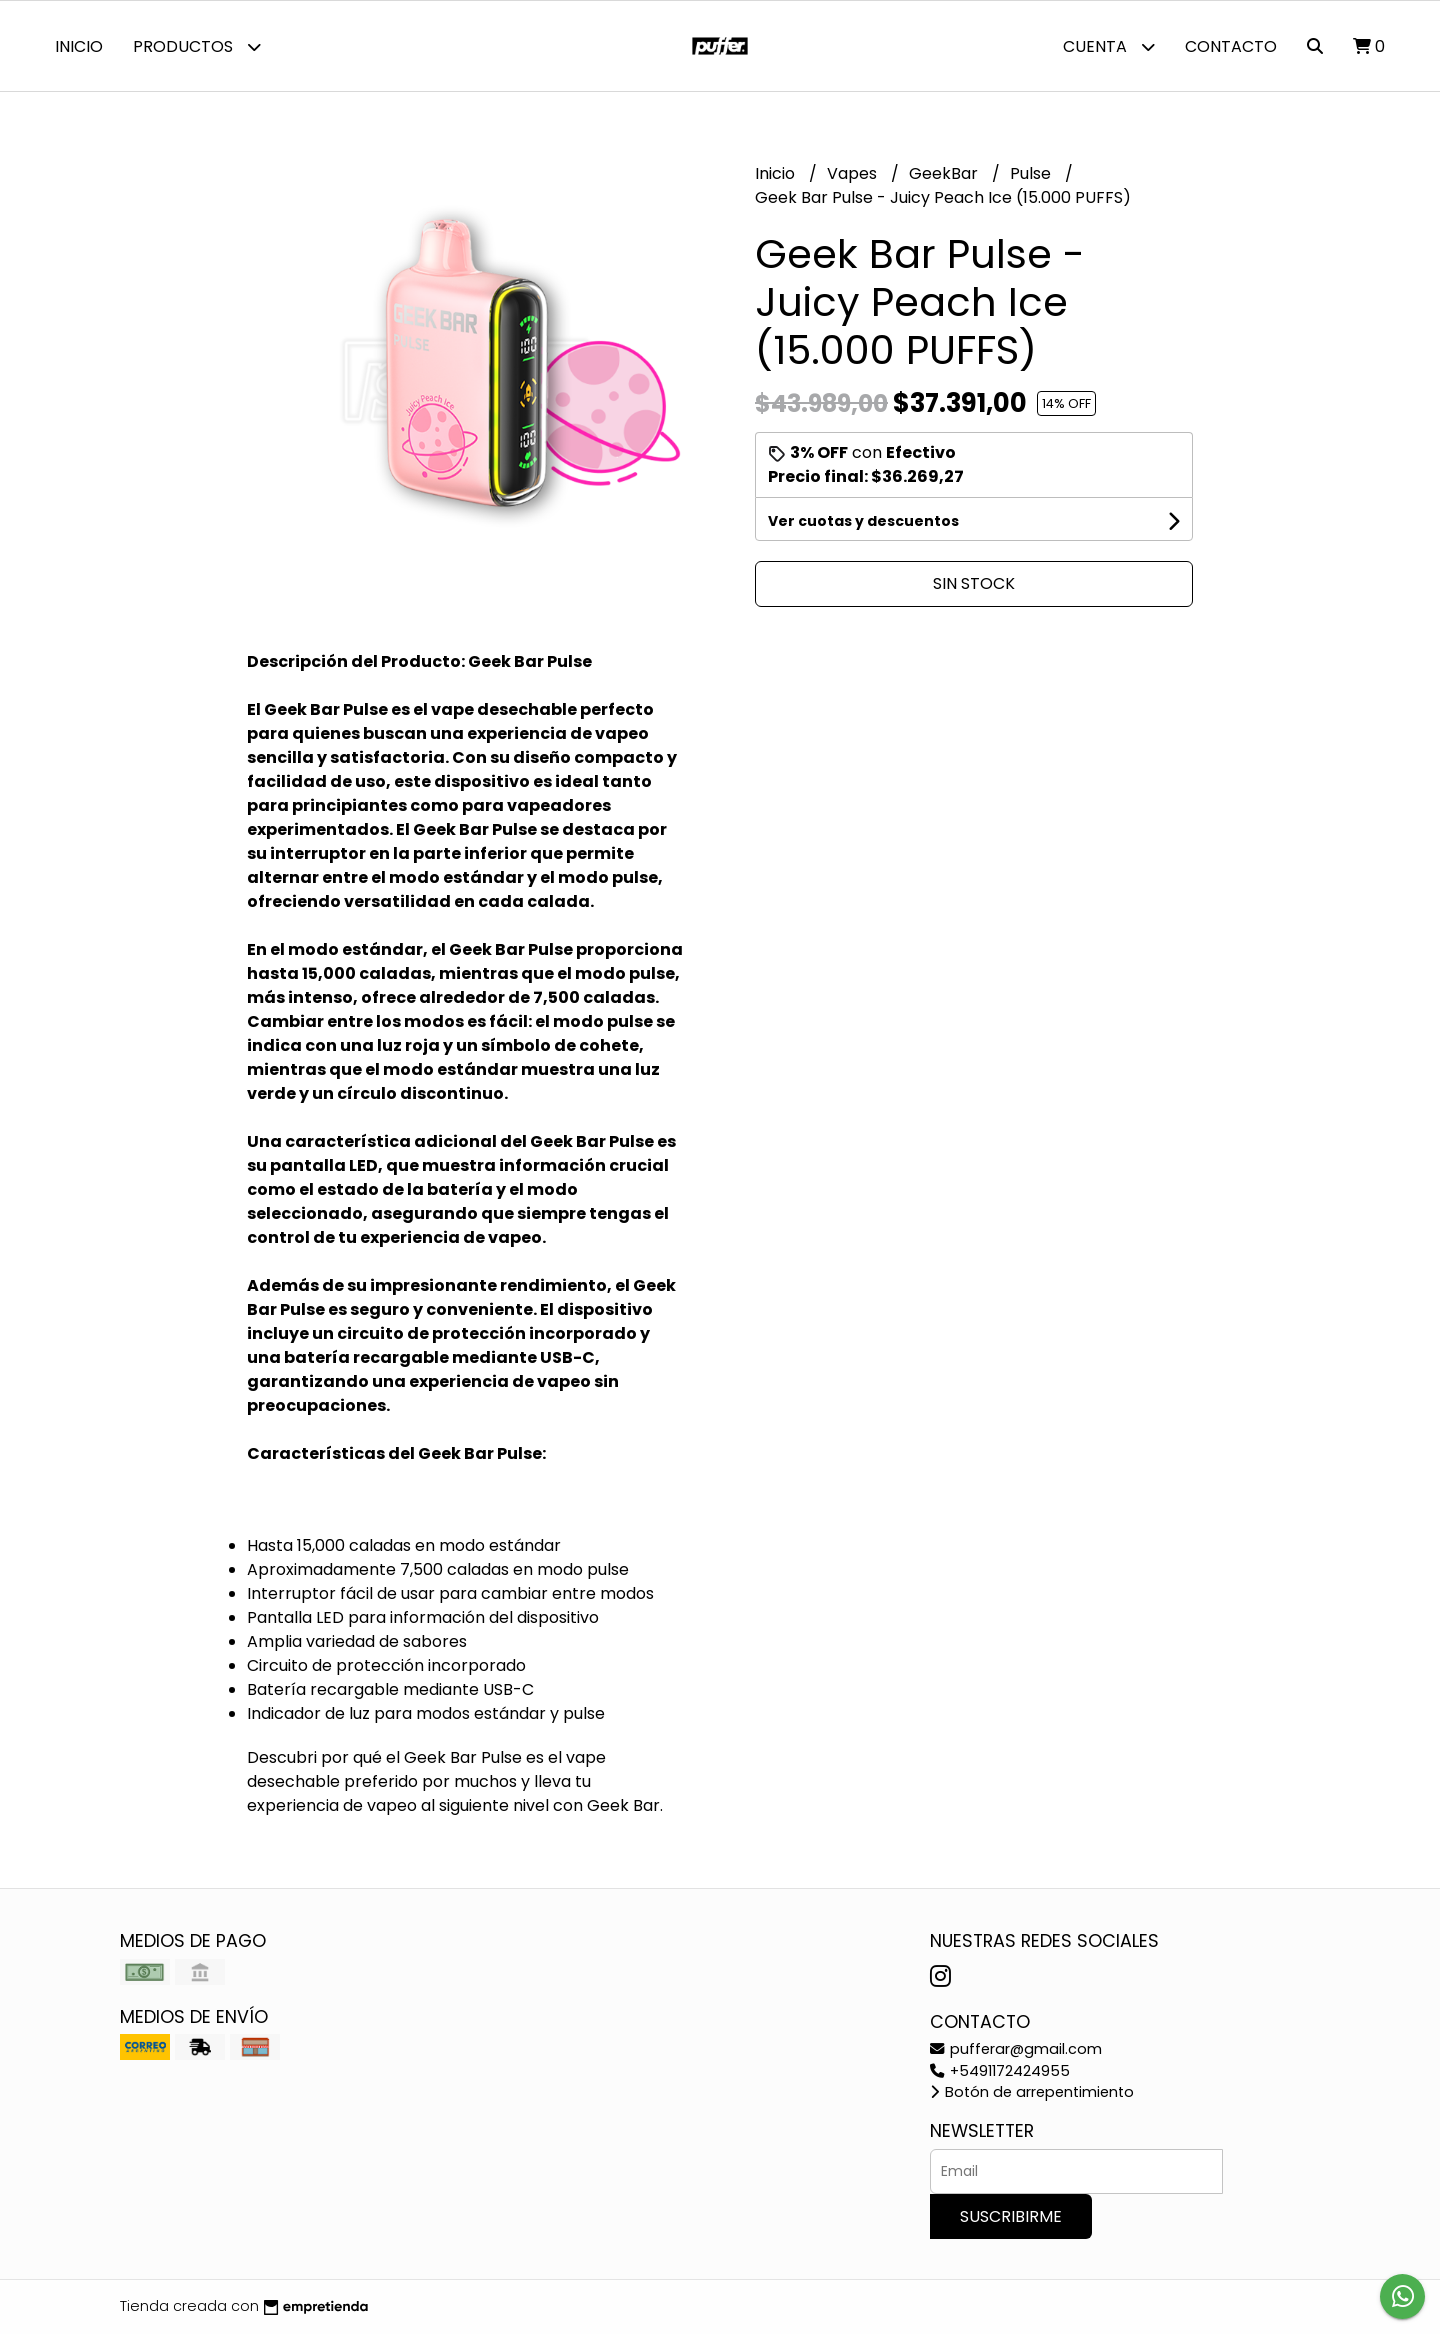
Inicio (79, 46)
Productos (197, 46)
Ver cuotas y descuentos (863, 521)
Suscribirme (1011, 2216)
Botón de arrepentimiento (1032, 2092)
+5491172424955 (1000, 2071)
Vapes (854, 173)
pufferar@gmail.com (1016, 2049)
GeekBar (945, 173)
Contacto (1231, 46)
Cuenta (1109, 46)
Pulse (1032, 173)
